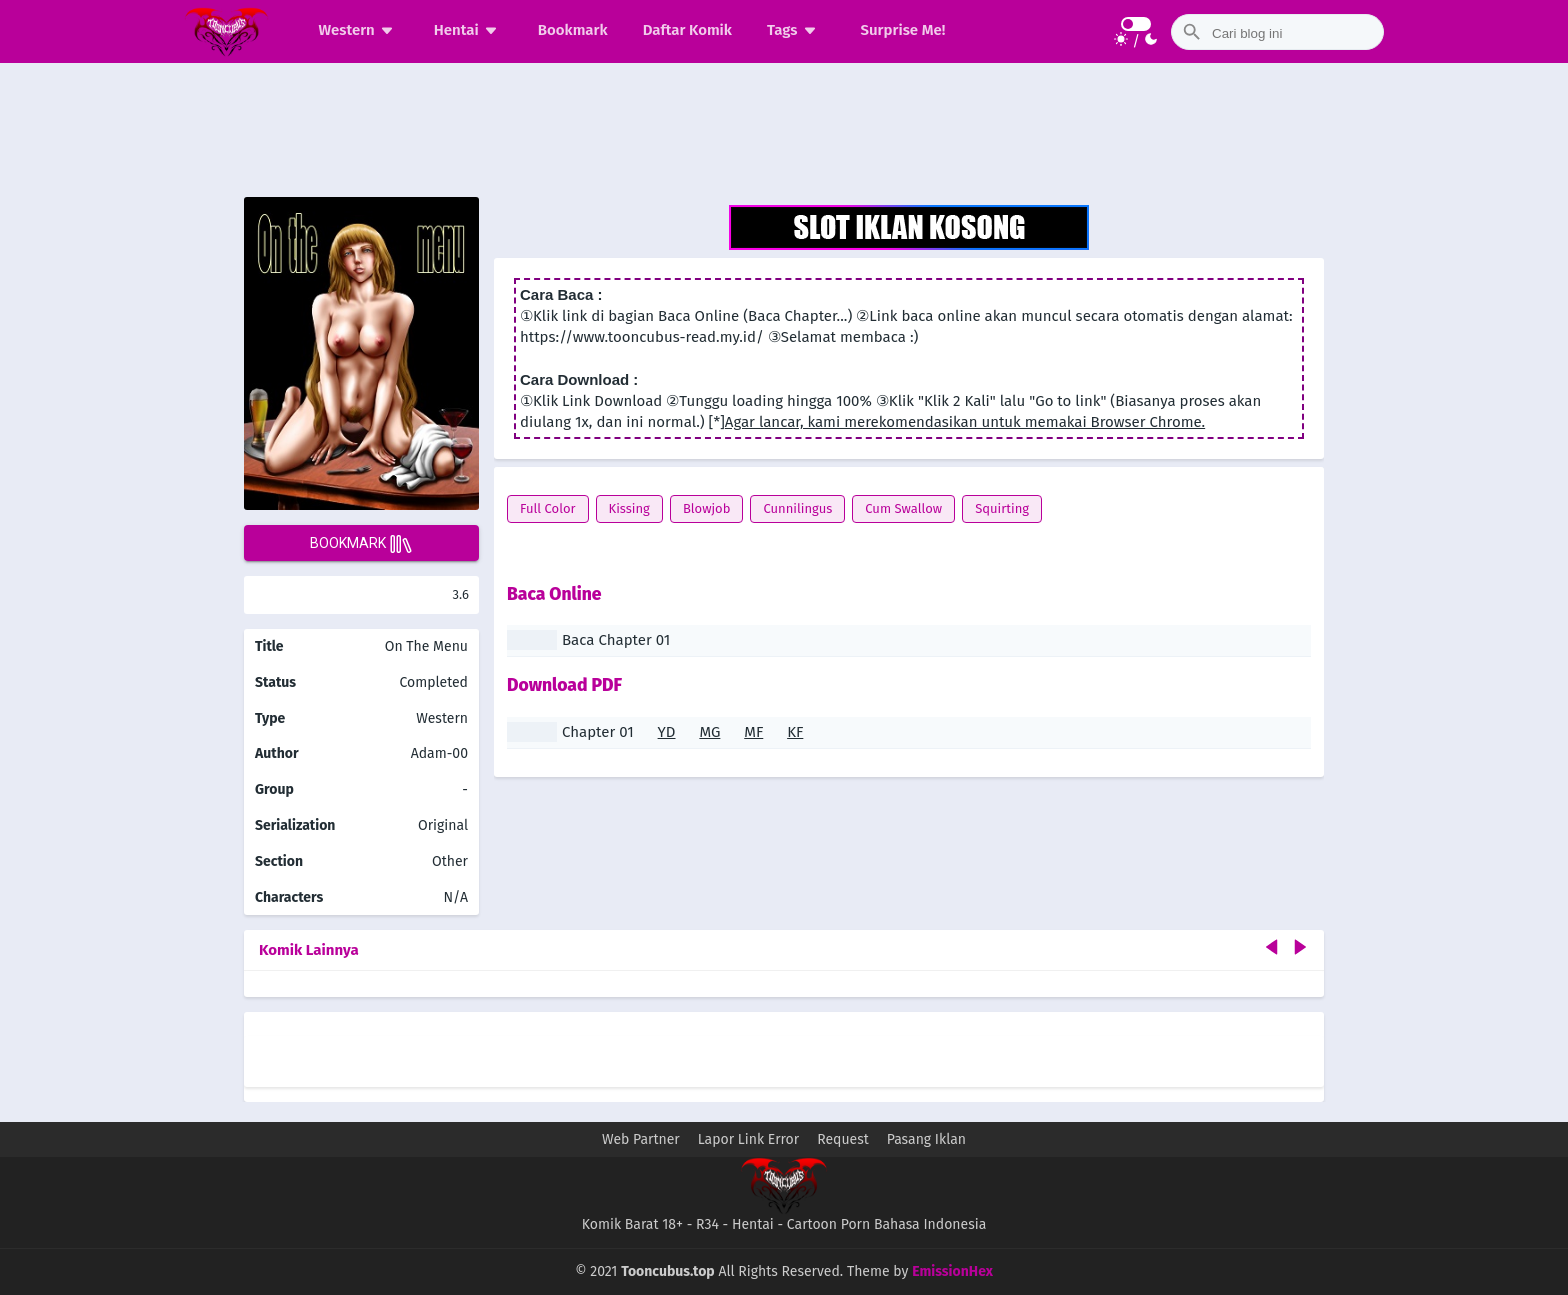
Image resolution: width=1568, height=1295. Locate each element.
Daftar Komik (687, 30)
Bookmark (573, 30)
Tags (794, 30)
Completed (433, 682)
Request (843, 1139)
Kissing (629, 508)
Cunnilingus (797, 508)
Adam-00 (439, 753)
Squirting (1002, 508)
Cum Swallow (903, 508)
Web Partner (641, 1139)
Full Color (548, 508)
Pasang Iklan (926, 1139)
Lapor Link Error (748, 1139)
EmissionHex (952, 1271)
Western (359, 30)
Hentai (468, 30)
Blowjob (707, 508)
